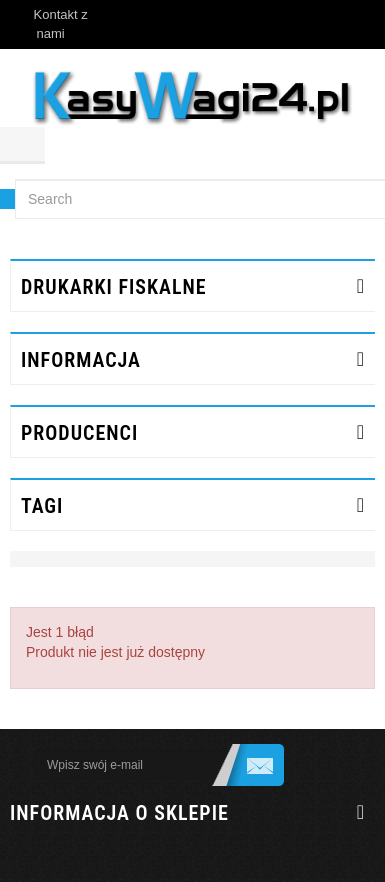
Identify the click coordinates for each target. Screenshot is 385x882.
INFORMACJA (81, 360)
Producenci (79, 433)
